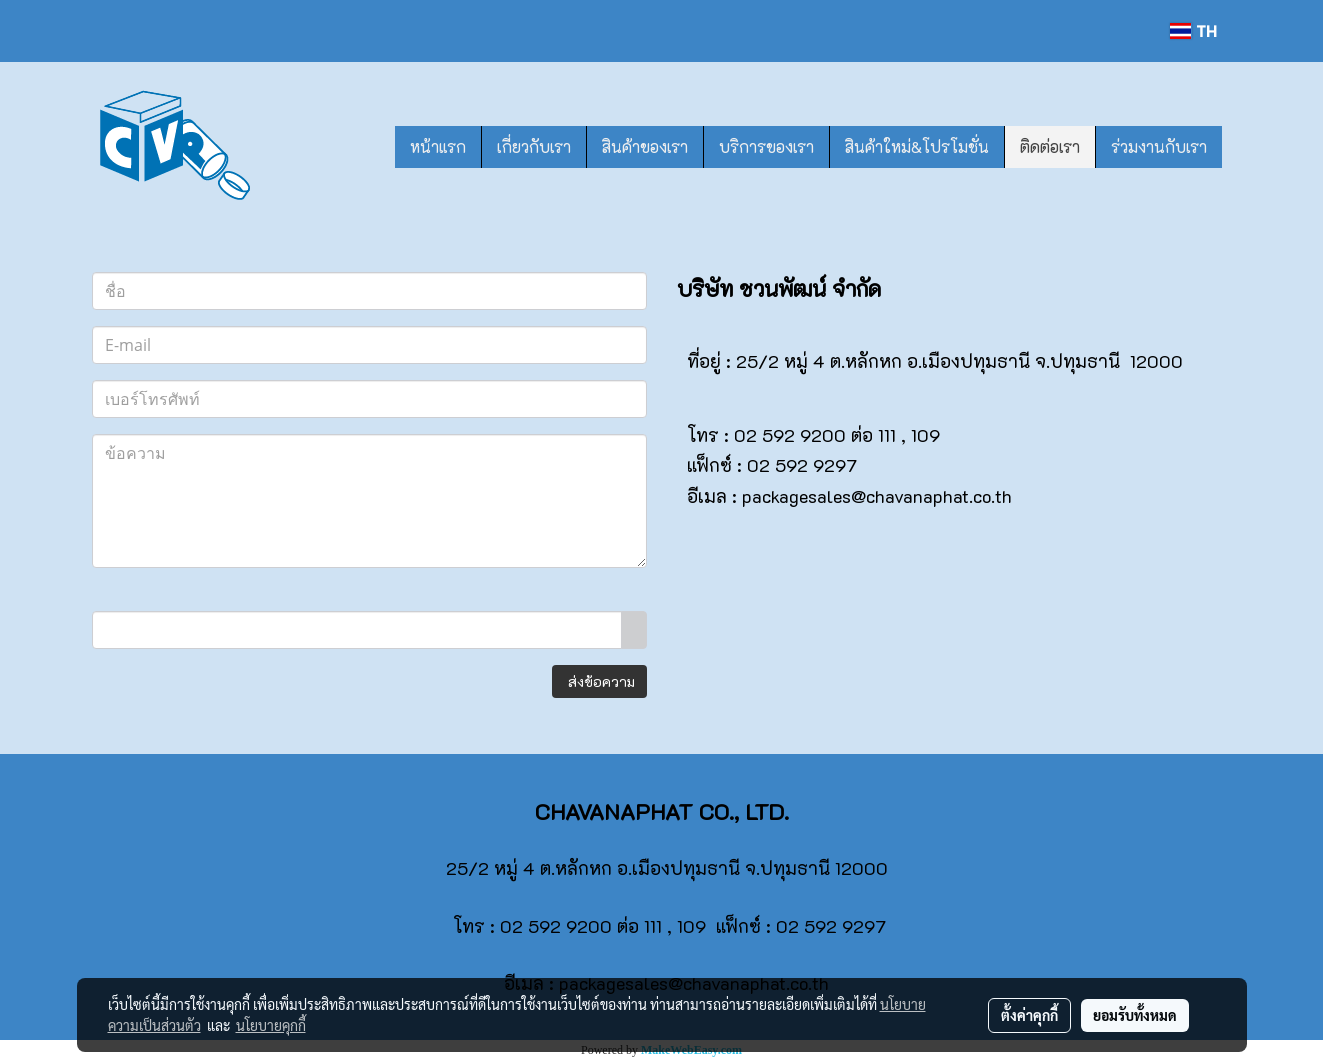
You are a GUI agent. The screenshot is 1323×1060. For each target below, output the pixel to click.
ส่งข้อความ (599, 681)
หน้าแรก (438, 146)
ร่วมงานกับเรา (1159, 146)
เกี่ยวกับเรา (534, 146)
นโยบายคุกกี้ (271, 1025)
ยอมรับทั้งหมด (1135, 1015)
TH (1193, 31)
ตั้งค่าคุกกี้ (1029, 1015)
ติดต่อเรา (1050, 146)
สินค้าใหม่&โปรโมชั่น (917, 146)
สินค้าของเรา (645, 146)
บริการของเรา (766, 146)
